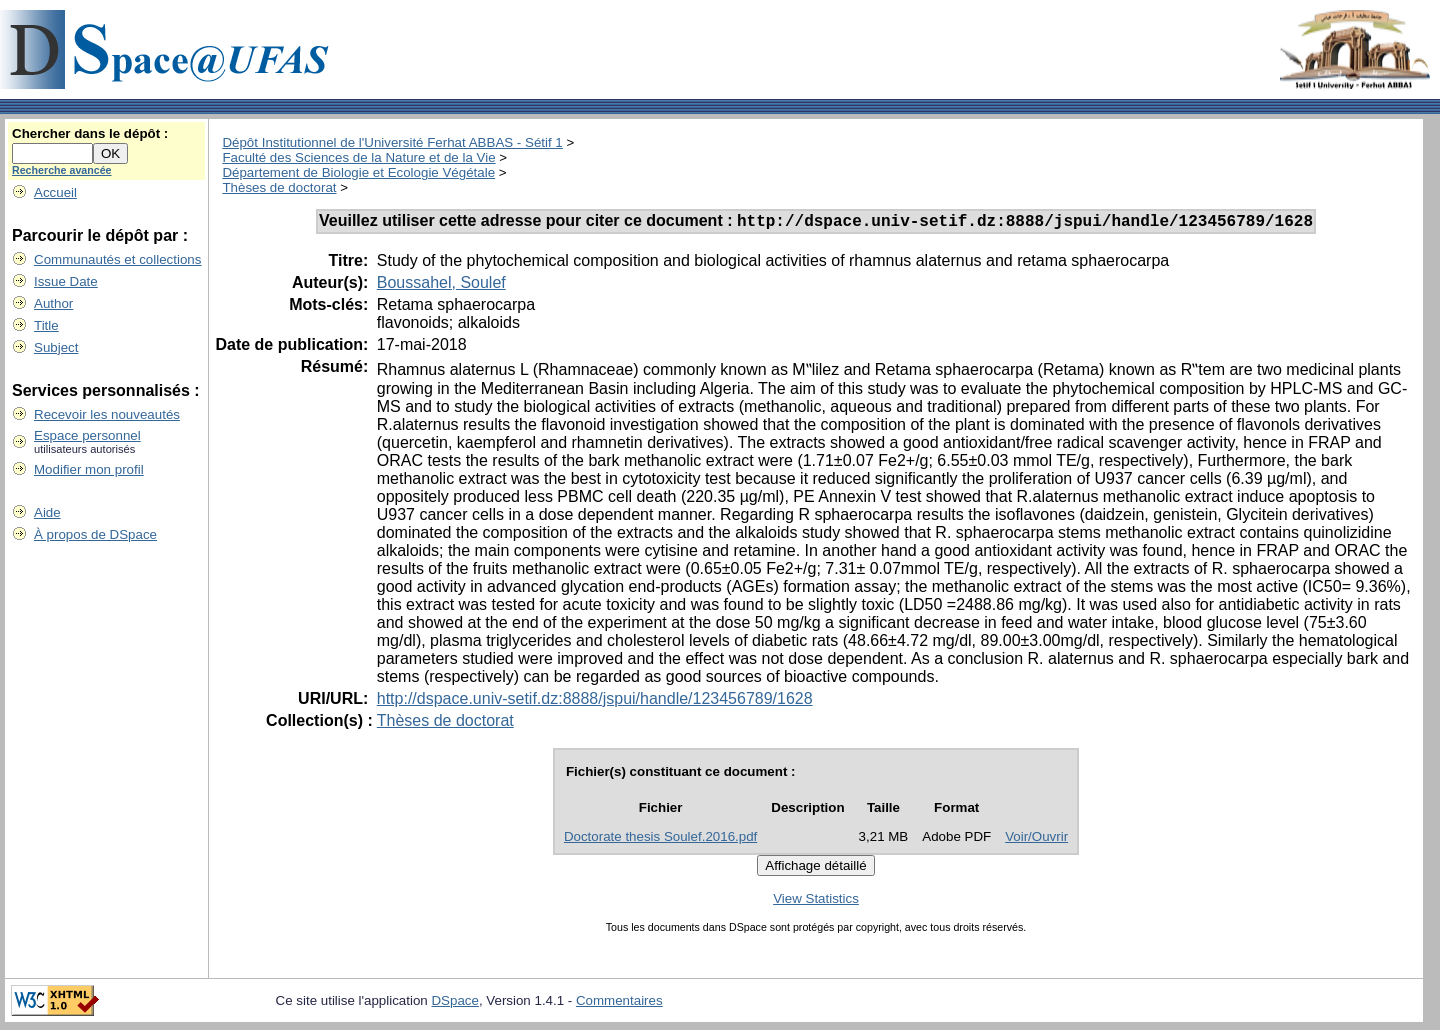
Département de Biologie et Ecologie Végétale (358, 172)
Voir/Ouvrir (1036, 839)
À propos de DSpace (95, 534)
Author (53, 303)
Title (46, 325)
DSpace (454, 1003)
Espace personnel (87, 435)
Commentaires (619, 1003)
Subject (56, 347)
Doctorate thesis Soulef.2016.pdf (660, 839)
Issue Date (66, 281)
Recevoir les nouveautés (107, 414)
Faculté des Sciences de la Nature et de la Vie (358, 157)
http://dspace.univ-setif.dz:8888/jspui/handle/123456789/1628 (595, 701)
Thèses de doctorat (279, 187)
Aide (47, 512)
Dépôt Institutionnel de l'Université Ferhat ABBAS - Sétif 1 (392, 142)
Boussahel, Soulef (441, 285)
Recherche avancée (62, 170)
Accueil (55, 192)
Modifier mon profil (89, 469)
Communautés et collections (117, 259)
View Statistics (816, 901)
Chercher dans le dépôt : (90, 133)
